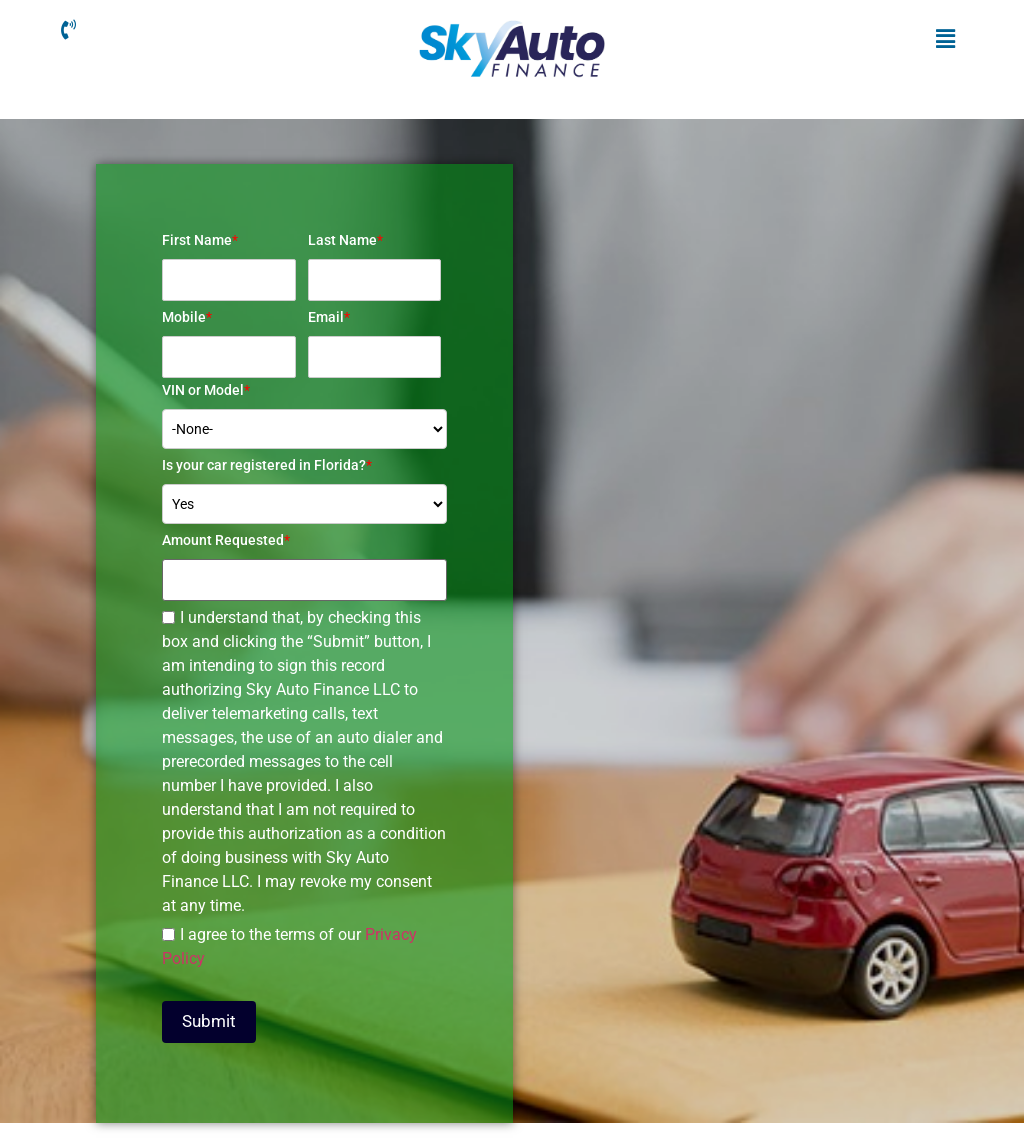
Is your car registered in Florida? (267, 465)
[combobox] (304, 504)
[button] (945, 39)
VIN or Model (206, 390)
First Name (200, 240)
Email (329, 317)
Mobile (187, 317)
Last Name (345, 240)
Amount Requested (226, 540)
